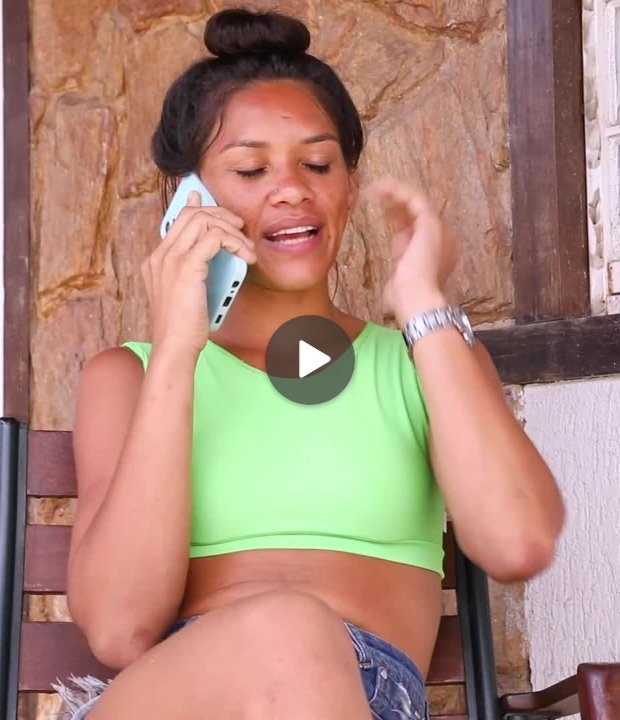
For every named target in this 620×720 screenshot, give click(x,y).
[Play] (310, 360)
